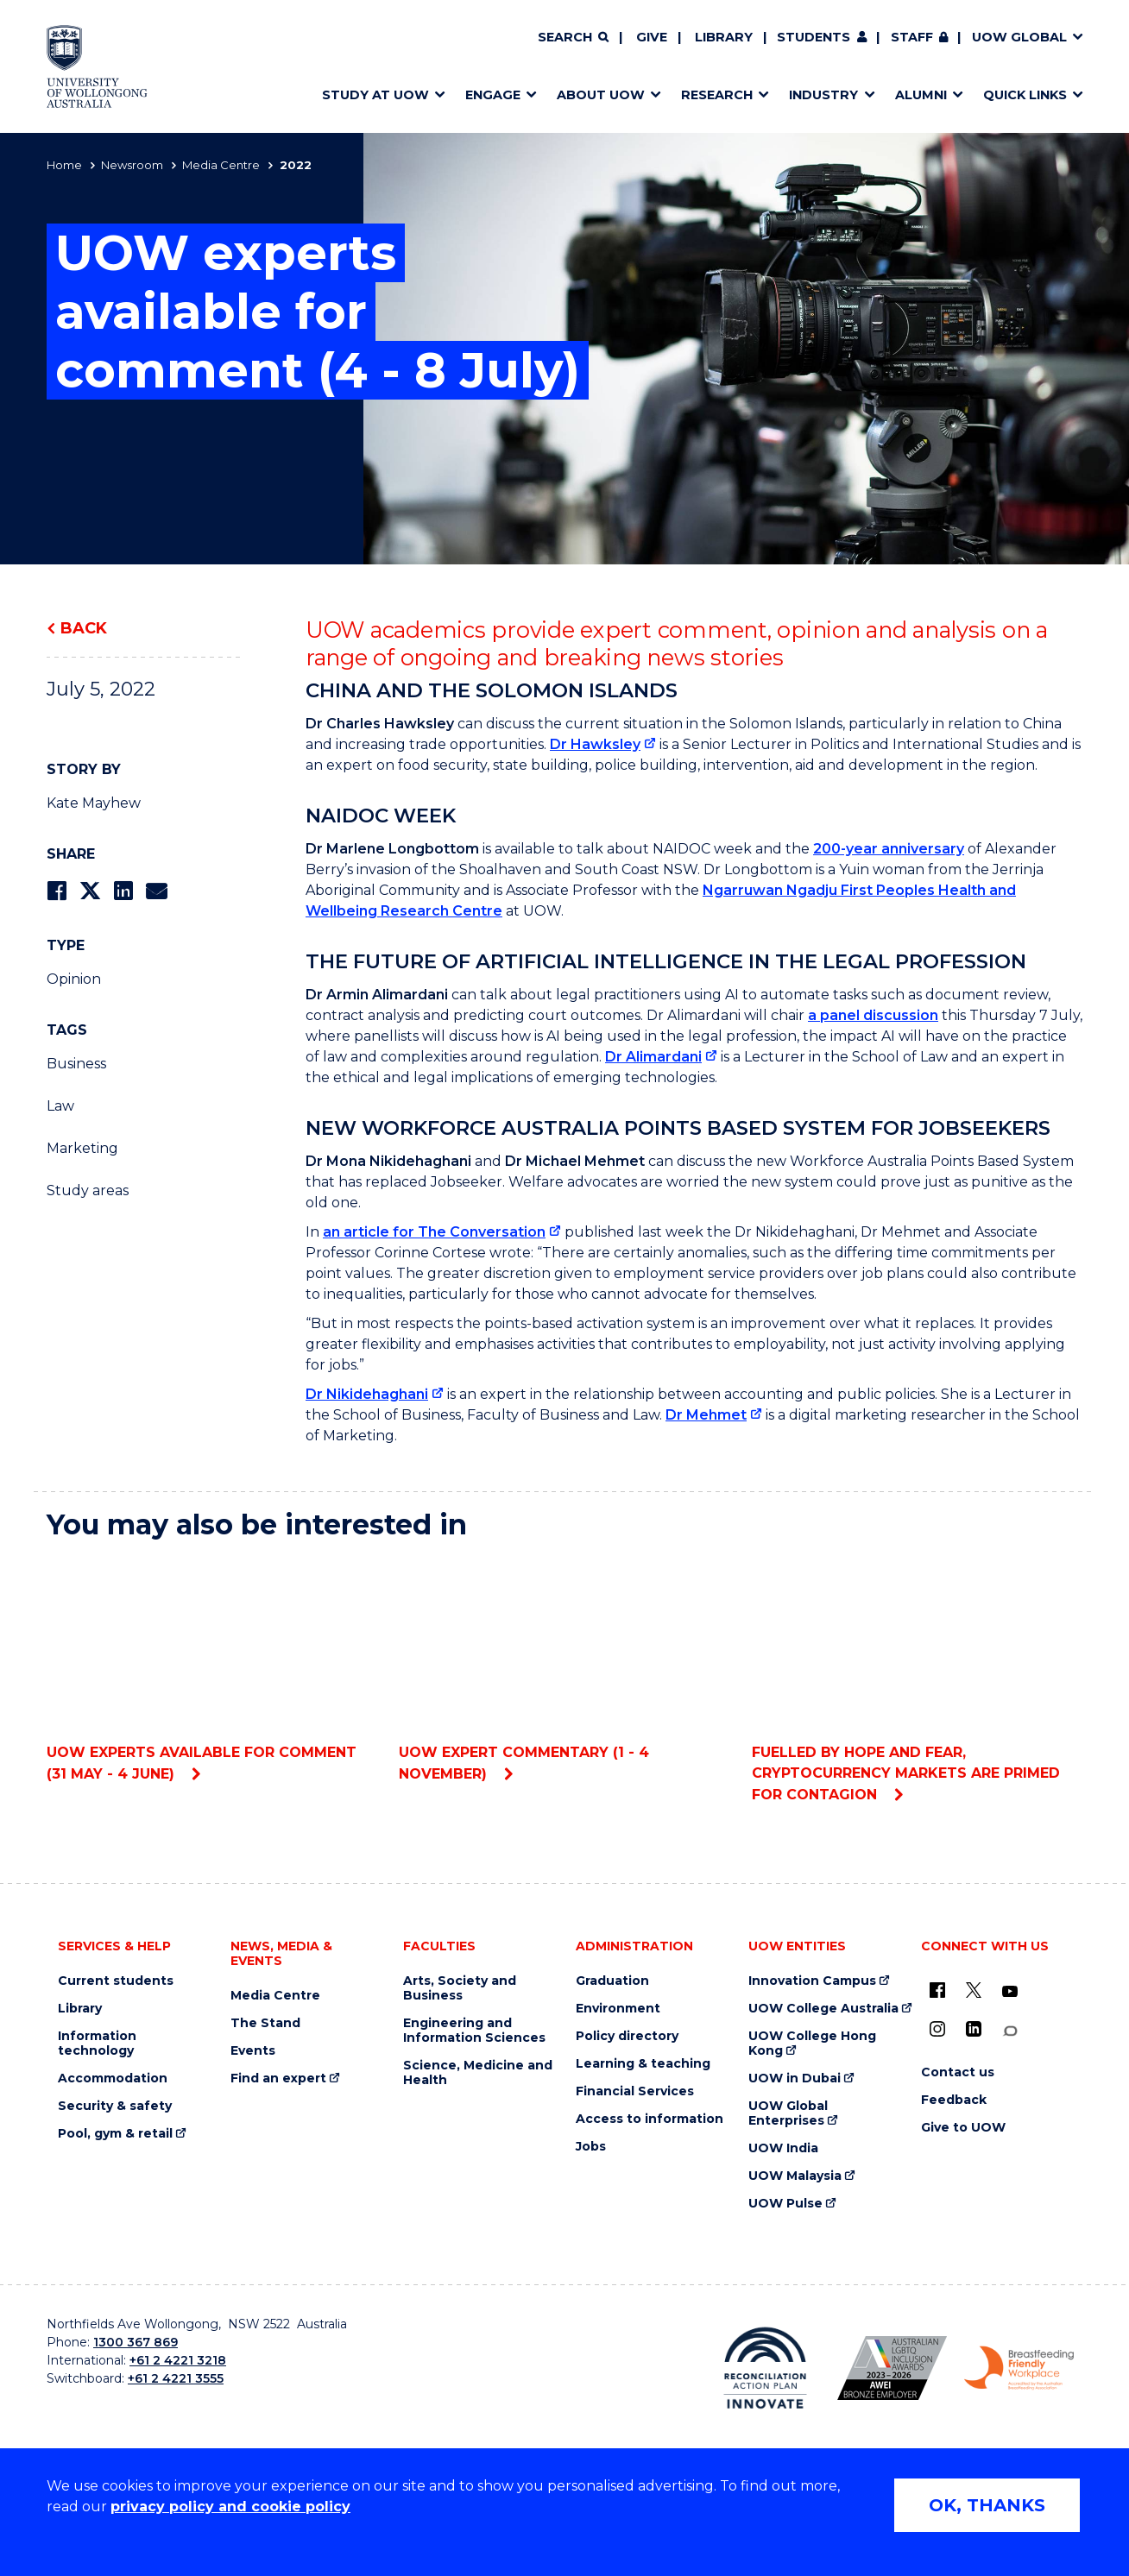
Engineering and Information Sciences (474, 2030)
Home (64, 165)
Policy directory (627, 2036)
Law (60, 1106)
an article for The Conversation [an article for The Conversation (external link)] (434, 1232)
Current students (115, 1981)
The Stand (265, 2023)
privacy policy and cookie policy (230, 2506)
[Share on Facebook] (56, 891)
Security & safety (115, 2106)
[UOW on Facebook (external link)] (937, 1990)
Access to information (649, 2119)
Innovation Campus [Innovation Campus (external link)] (812, 1981)
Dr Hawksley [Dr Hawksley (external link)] (595, 744)
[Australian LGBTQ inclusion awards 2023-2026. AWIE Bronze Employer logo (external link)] (892, 2368)
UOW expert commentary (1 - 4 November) (564, 1668)
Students (813, 37)
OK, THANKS (987, 2505)
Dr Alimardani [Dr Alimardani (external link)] (653, 1057)
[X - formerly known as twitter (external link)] (973, 1990)
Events (252, 2051)
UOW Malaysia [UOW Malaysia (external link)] (795, 2176)
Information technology (97, 2043)
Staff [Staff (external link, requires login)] (912, 37)
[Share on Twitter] (90, 891)
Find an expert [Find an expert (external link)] (278, 2078)
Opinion (74, 979)
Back (83, 628)
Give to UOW (963, 2127)
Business (76, 1063)
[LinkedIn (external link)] (973, 2028)
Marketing (82, 1148)
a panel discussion (873, 1015)
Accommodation (112, 2078)
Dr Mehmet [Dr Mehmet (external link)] (706, 1415)
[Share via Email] (156, 891)
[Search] (573, 38)
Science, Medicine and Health (477, 2073)
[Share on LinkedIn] (123, 891)
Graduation (612, 1981)
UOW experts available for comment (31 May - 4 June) (212, 1668)
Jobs (591, 2146)
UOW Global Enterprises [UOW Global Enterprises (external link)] (788, 2113)
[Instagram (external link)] (937, 2028)
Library (724, 37)
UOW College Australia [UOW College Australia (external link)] (823, 2008)
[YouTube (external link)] (1009, 1991)
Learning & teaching (643, 2063)
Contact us (957, 2072)
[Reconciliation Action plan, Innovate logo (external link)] (765, 2368)
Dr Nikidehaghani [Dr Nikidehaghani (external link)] (367, 1394)
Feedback (954, 2100)
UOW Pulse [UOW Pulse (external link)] (785, 2203)
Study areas (88, 1190)
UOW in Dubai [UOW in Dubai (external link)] (794, 2078)
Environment (618, 2008)
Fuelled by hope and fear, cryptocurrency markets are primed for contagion (917, 1679)
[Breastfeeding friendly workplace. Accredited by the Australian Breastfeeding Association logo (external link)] (1019, 2368)
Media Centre (221, 165)
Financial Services (635, 2091)
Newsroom (132, 165)
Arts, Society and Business (459, 1988)
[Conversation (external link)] (1009, 2031)
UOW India (783, 2148)
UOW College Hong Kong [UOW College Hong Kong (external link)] (812, 2043)
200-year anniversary (888, 849)
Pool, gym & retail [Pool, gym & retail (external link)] (115, 2133)
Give (651, 37)
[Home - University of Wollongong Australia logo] (97, 66)
